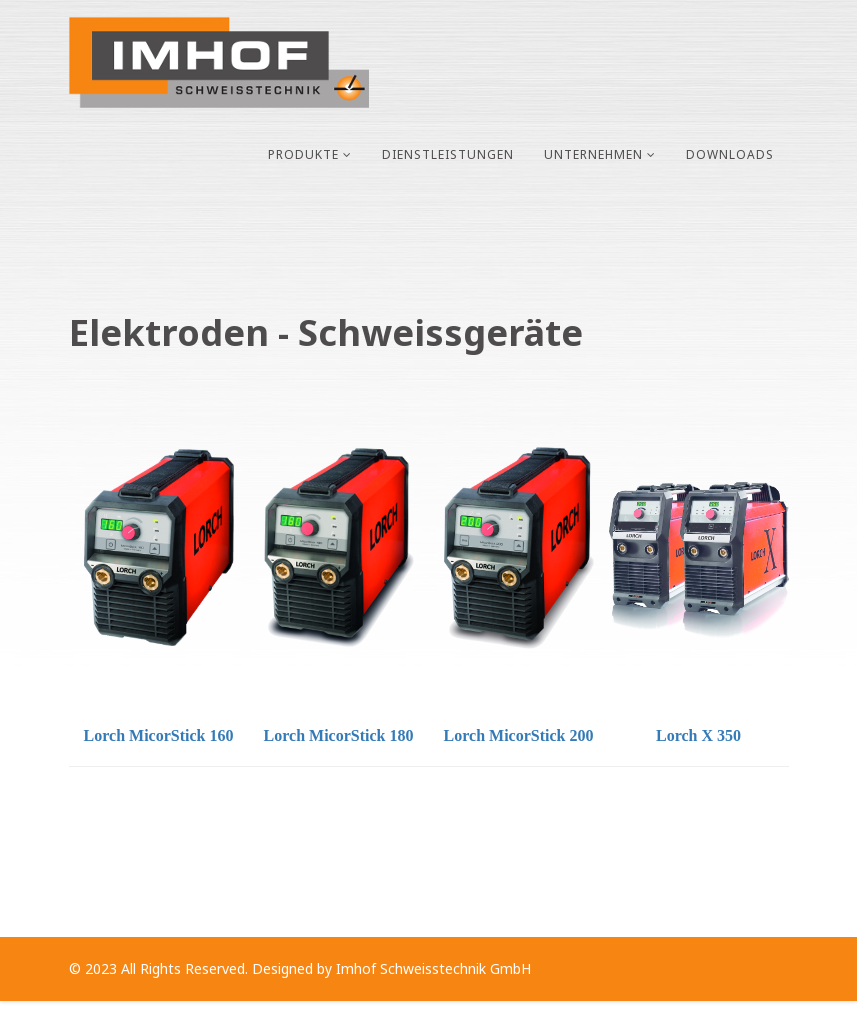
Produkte (303, 154)
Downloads (730, 154)
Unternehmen (593, 154)
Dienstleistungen (448, 154)
